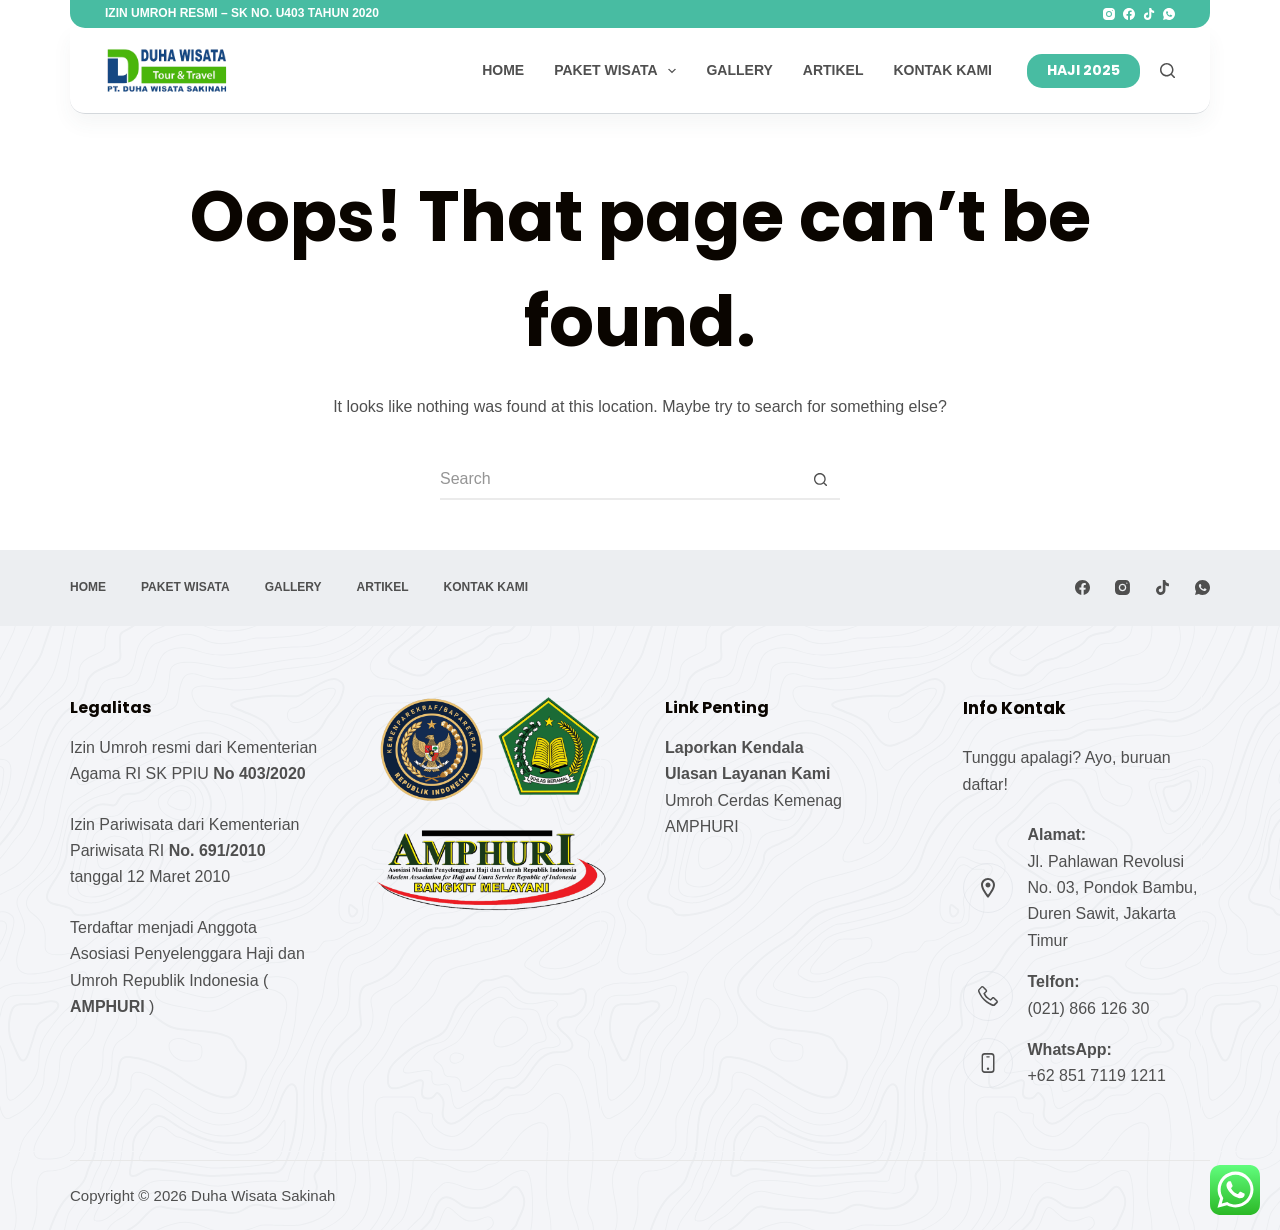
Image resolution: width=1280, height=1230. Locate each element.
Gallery (739, 70)
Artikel (833, 70)
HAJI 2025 (1083, 70)
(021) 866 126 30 (1089, 1008)
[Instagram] (1109, 14)
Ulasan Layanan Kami (747, 773)
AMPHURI (702, 826)
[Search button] (820, 480)
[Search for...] (620, 480)
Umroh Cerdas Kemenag (753, 800)
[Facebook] (1129, 14)
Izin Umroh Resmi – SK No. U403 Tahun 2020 (242, 13)
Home (503, 70)
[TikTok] (1149, 14)
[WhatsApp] (1169, 14)
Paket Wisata (619, 71)
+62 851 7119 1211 (1097, 1075)
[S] (1167, 70)
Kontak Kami (942, 70)
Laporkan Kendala (734, 747)
